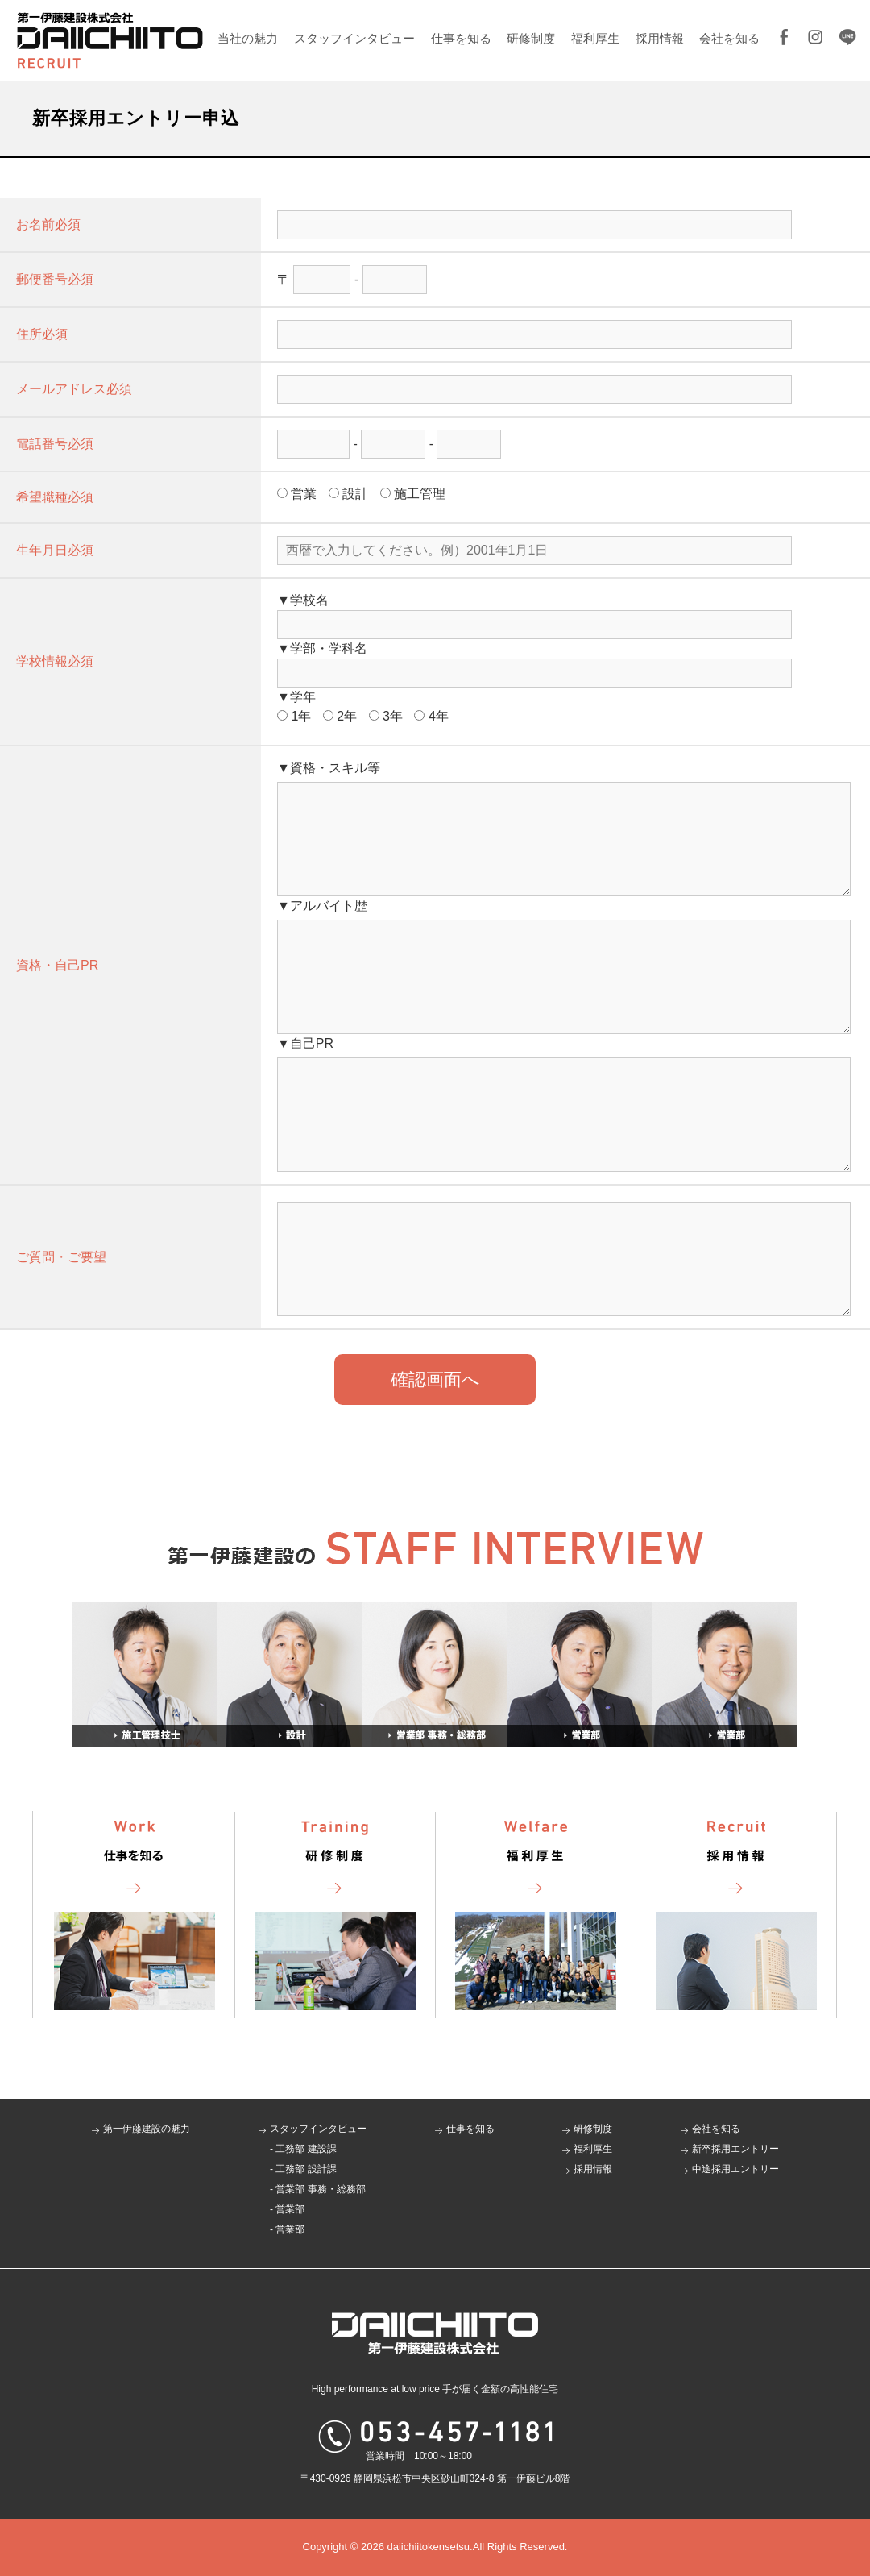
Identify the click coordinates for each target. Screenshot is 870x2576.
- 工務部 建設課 (303, 2148)
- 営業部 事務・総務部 (318, 2189)
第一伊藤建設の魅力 (146, 2128)
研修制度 (531, 38)
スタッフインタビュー (354, 38)
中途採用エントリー (735, 2169)
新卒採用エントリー (735, 2148)
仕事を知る (461, 38)
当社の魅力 (248, 38)
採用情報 (660, 38)
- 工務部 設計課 (303, 2169)
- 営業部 (287, 2209)
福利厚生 (595, 38)
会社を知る (729, 38)
